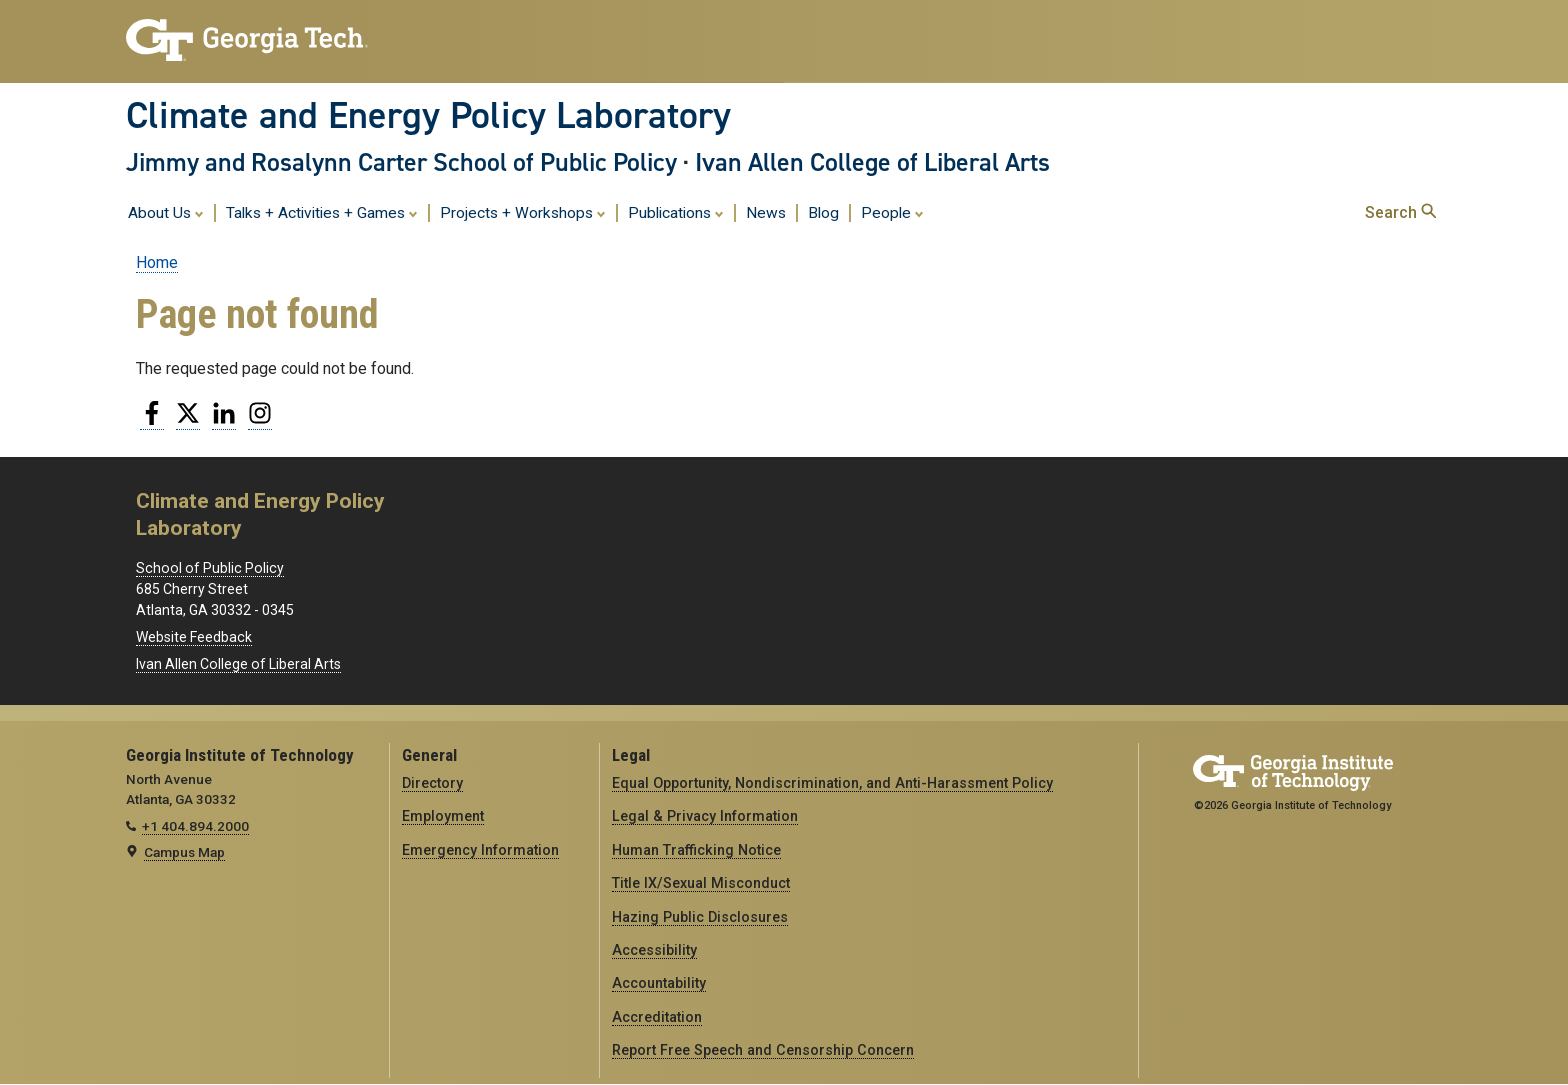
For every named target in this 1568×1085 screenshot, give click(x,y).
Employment (443, 816)
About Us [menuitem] (166, 212)
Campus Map (184, 852)
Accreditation (657, 1017)
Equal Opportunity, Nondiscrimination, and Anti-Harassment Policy (832, 783)
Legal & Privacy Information (705, 816)
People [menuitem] (892, 212)
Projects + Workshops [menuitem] (523, 212)
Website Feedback (194, 637)
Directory (432, 783)
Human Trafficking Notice (696, 850)
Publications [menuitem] (676, 212)
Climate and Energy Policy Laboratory (428, 115)
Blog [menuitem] (823, 213)
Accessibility (654, 950)
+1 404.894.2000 (195, 826)
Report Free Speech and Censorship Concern (763, 1050)
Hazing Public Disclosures (700, 917)
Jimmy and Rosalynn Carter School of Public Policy (401, 162)
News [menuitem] (766, 213)
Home (157, 262)
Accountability (659, 983)
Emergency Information (480, 850)
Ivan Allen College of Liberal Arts (872, 162)
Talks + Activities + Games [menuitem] (322, 212)
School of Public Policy (210, 568)
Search (1400, 212)
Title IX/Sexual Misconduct (701, 883)
